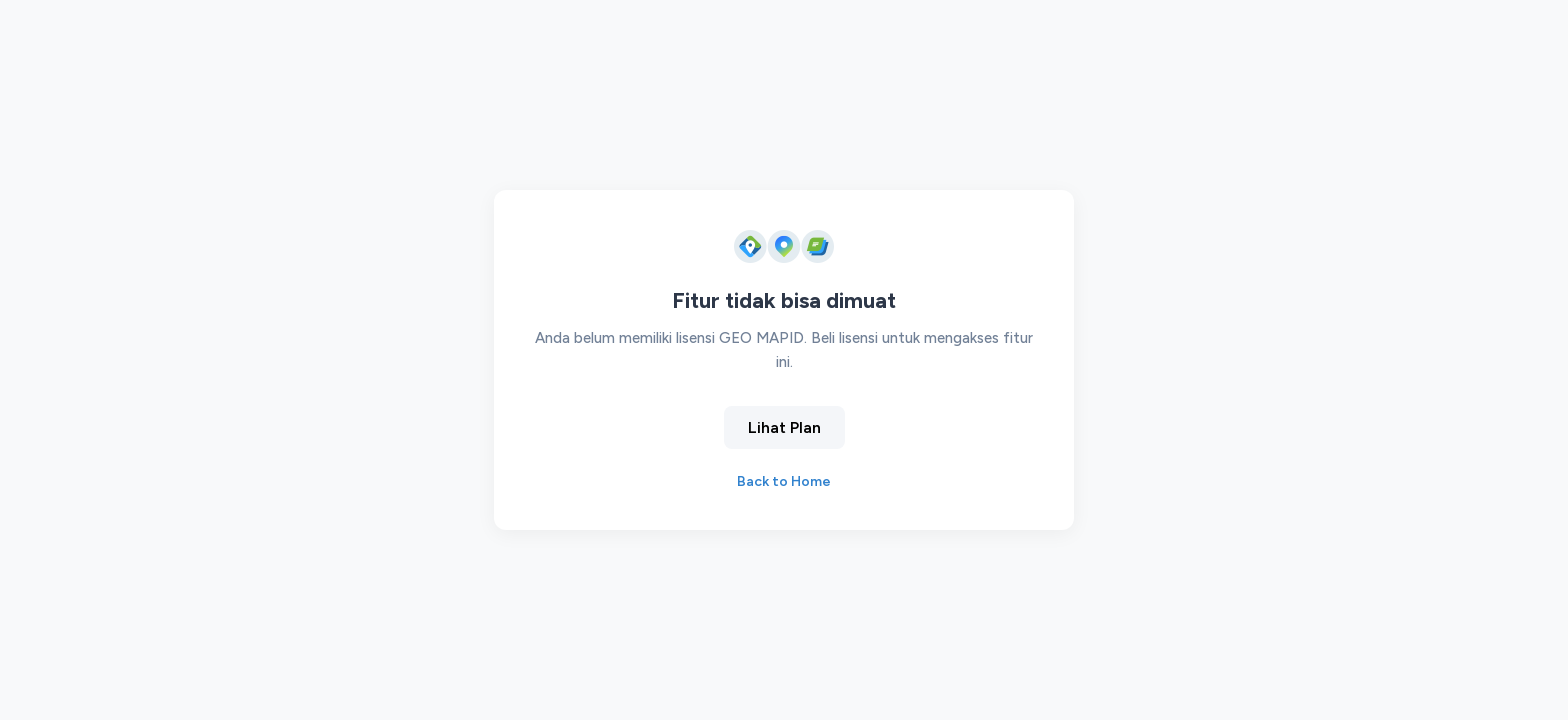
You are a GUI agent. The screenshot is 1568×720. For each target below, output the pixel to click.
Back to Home (784, 481)
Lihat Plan (784, 427)
